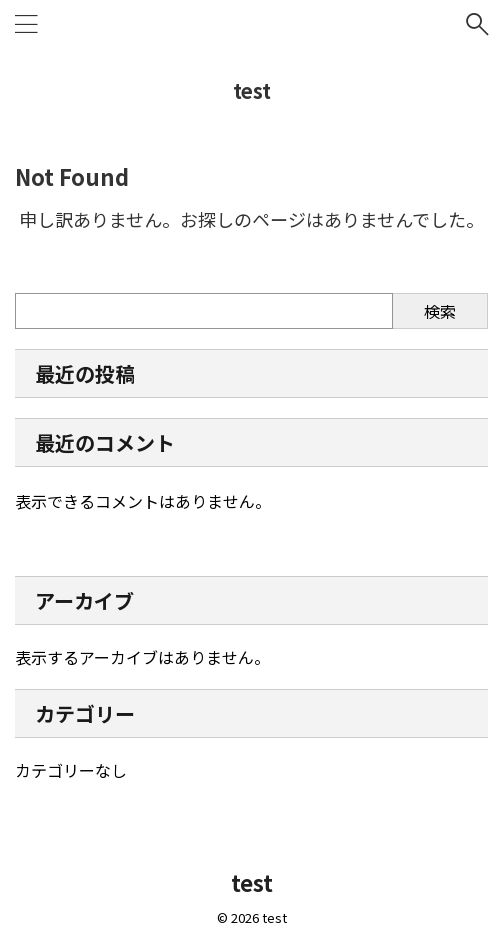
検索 (440, 311)
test (252, 90)
